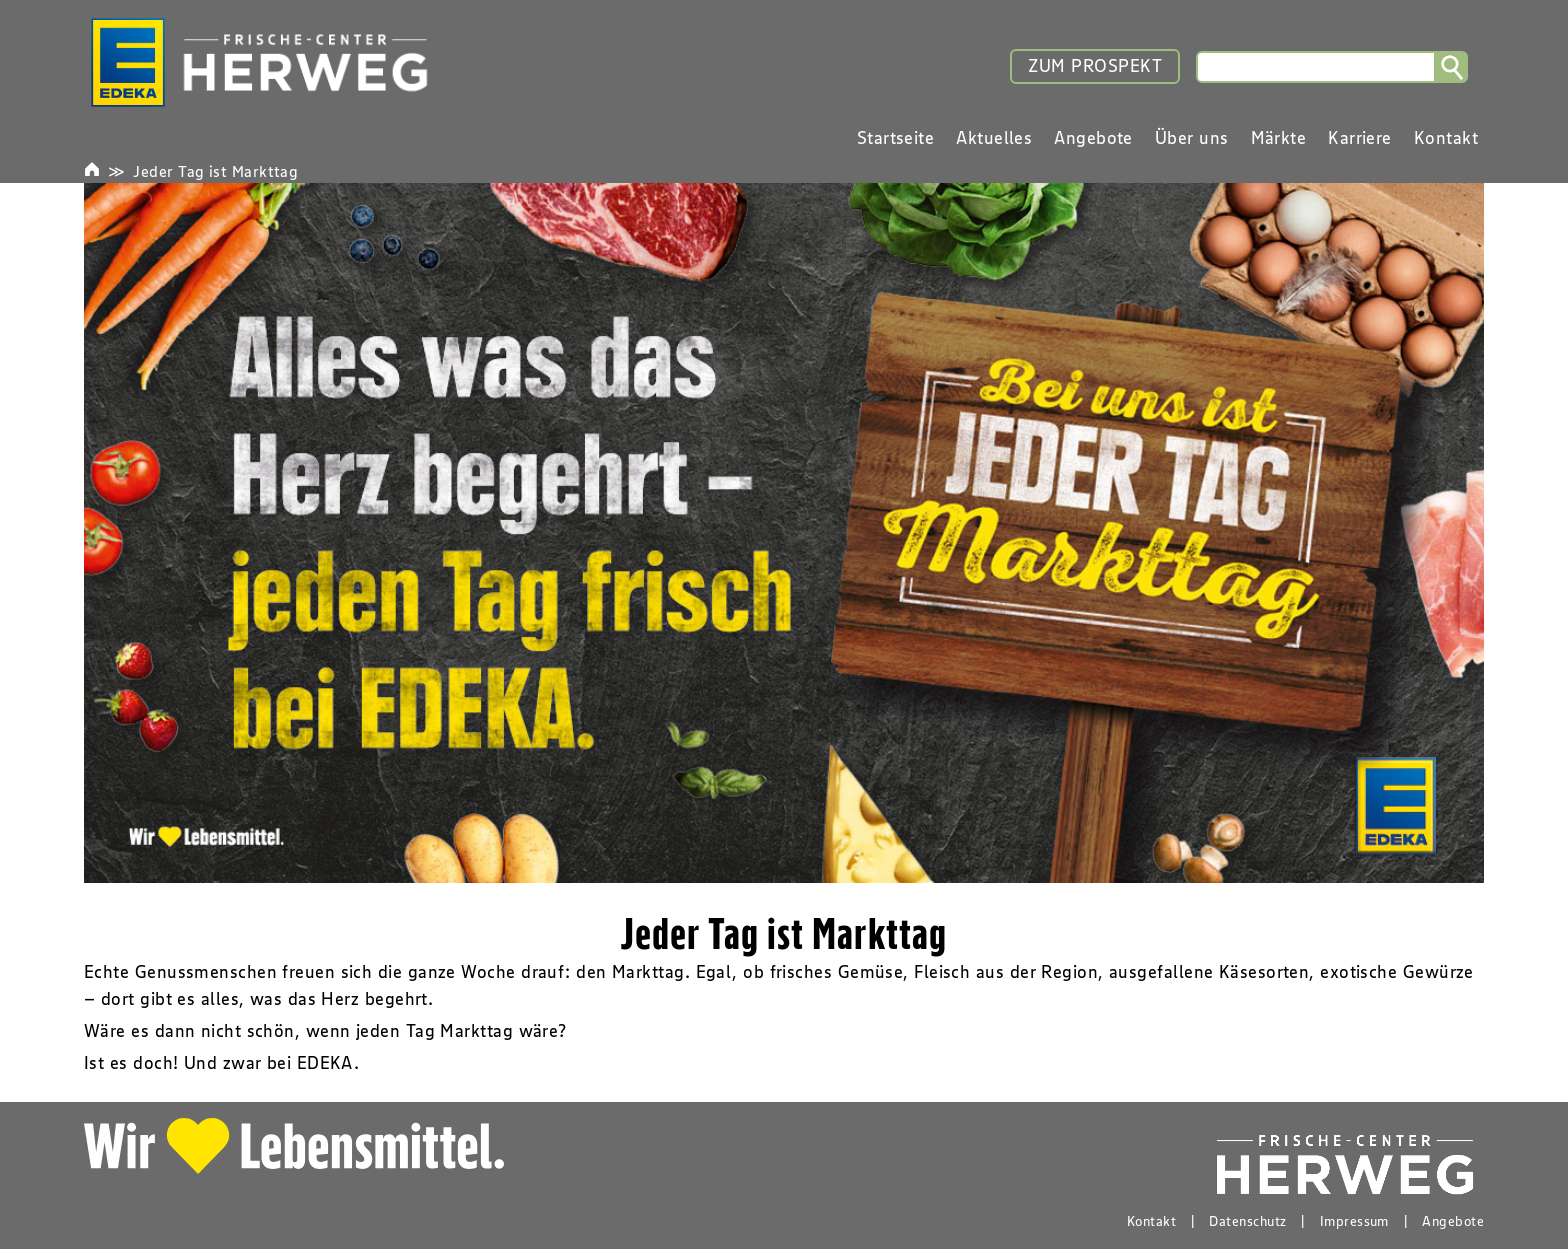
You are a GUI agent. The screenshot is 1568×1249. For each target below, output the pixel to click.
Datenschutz (1247, 1221)
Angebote (1453, 1221)
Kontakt (1151, 1221)
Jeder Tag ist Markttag (215, 171)
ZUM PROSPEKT (1095, 66)
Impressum (1354, 1221)
